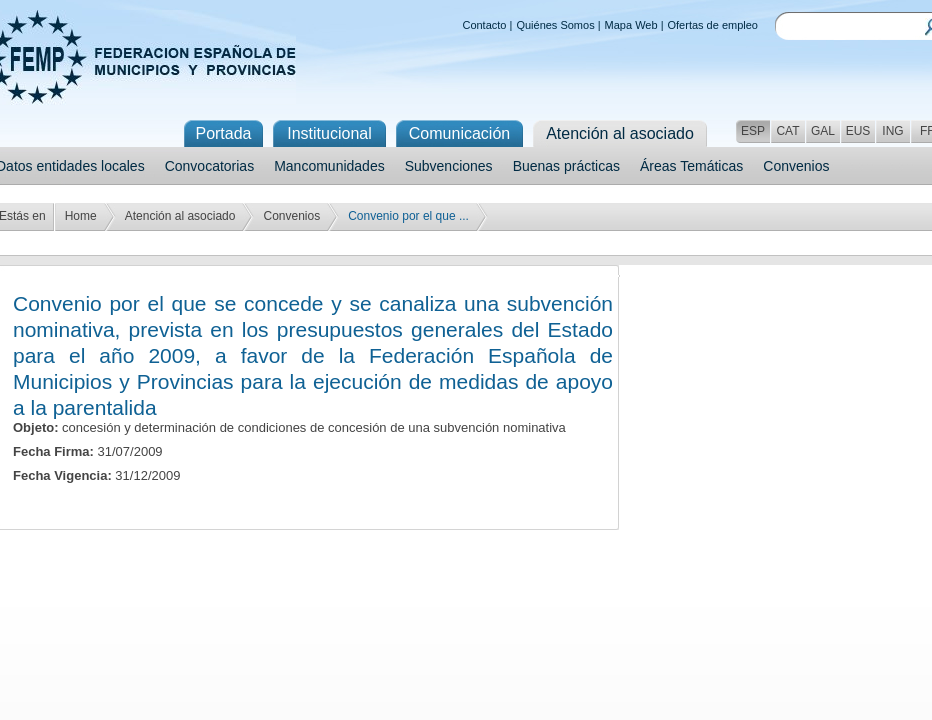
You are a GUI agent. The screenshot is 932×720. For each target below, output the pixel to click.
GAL (823, 131)
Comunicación (459, 133)
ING (892, 131)
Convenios (796, 166)
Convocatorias (210, 166)
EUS (858, 131)
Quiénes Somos (555, 25)
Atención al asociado (180, 216)
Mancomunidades (329, 166)
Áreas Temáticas (691, 166)
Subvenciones (449, 166)
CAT (787, 131)
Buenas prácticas (566, 166)
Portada (223, 133)
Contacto (484, 25)
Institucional (329, 133)
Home (81, 216)
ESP (753, 131)
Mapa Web (631, 25)
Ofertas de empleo (713, 25)
